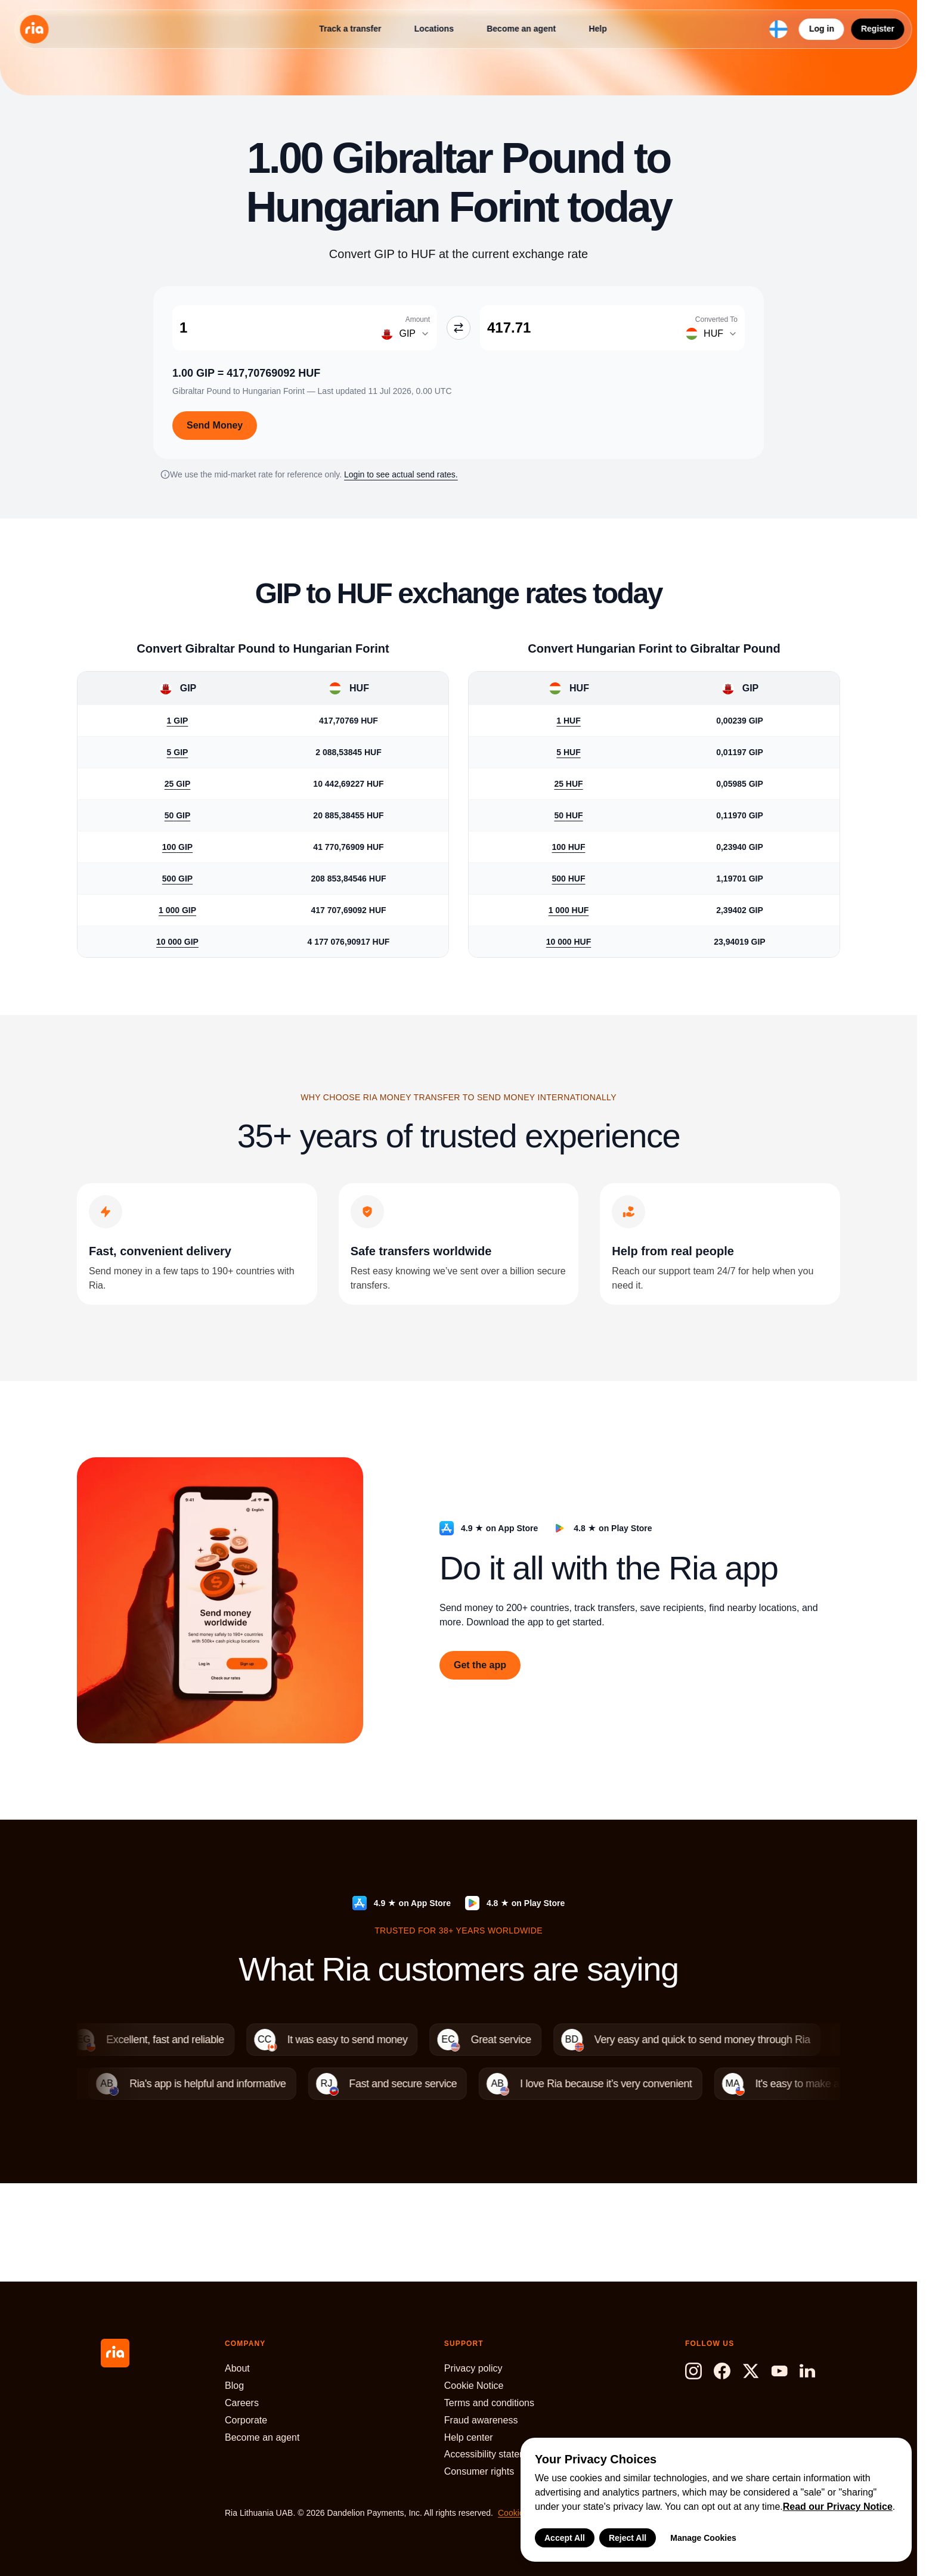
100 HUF (568, 847)
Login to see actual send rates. (401, 474)
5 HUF (568, 752)
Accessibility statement (492, 2454)
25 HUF (568, 784)
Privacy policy (473, 2368)
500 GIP (177, 878)
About (237, 2368)
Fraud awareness (481, 2420)
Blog (234, 2386)
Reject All (627, 2538)
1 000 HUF (569, 910)
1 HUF (568, 720)
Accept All (564, 2538)
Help (597, 28)
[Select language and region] (778, 29)
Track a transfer (350, 28)
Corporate (246, 2420)
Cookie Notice (474, 2386)
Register (877, 28)
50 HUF (568, 815)
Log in (821, 28)
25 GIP (178, 784)
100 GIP (177, 847)
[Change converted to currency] (709, 334)
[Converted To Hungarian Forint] (579, 327)
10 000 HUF (568, 941)
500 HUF (568, 878)
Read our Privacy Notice (838, 2506)
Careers (242, 2403)
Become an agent (521, 28)
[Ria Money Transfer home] (34, 29)
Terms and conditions (489, 2403)
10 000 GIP (177, 941)
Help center (468, 2437)
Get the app (480, 1665)
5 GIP (177, 752)
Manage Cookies (703, 2538)
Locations (434, 28)
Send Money (215, 425)
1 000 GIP (177, 910)
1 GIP (177, 720)
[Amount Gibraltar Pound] (271, 327)
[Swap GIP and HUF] (458, 328)
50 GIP (178, 815)
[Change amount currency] (401, 334)
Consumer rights (479, 2471)
